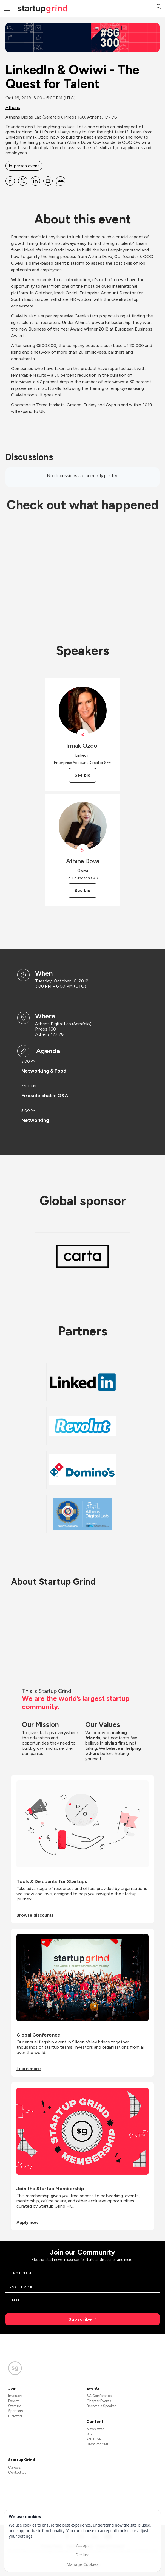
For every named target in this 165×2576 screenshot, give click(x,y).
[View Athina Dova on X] (82, 850)
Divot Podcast (97, 2444)
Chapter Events (99, 2401)
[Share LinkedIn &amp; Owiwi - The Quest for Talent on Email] (48, 181)
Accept (82, 2545)
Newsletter (95, 2429)
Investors (15, 2396)
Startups (14, 2406)
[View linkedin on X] (82, 735)
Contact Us (17, 2472)
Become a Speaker (101, 2406)
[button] (159, 7)
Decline (82, 2554)
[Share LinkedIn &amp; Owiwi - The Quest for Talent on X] (22, 181)
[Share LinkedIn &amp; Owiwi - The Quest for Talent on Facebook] (10, 181)
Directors (15, 2416)
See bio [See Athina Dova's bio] (82, 890)
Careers (14, 2467)
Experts (13, 2401)
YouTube (94, 2439)
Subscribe (80, 2319)
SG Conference (99, 2396)
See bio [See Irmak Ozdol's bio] (82, 775)
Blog (90, 2434)
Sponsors (15, 2411)
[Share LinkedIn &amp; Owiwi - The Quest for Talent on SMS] (60, 181)
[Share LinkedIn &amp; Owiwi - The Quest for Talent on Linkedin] (35, 181)
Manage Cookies (82, 2564)
